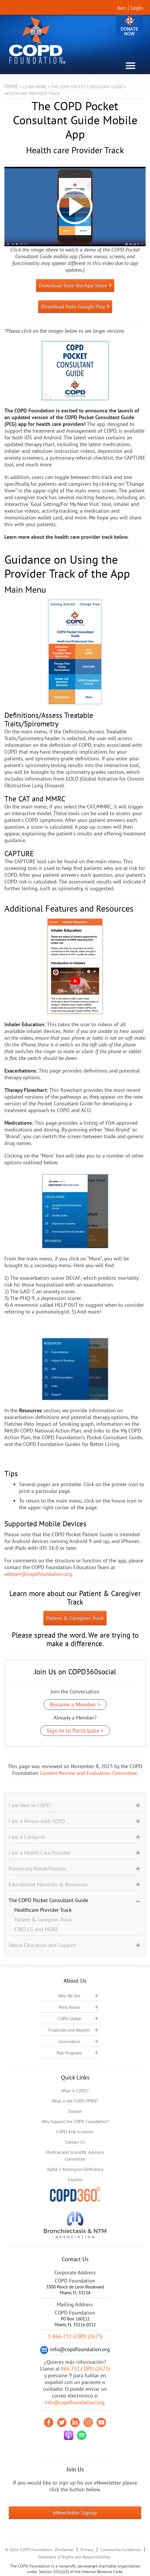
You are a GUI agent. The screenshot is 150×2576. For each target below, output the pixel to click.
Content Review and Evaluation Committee (88, 1773)
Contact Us (75, 2142)
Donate (129, 27)
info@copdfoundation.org (74, 2402)
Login (137, 7)
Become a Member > (75, 1704)
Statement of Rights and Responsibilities (74, 2557)
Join (121, 7)
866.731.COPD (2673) (85, 2368)
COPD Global (69, 2018)
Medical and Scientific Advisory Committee (75, 2156)
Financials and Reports (69, 2030)
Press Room (69, 2007)
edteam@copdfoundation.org (38, 1574)
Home (11, 86)
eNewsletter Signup (75, 2512)
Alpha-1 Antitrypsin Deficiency (75, 2169)
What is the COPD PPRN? (75, 2101)
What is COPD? (75, 2091)
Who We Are (69, 1996)
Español (75, 2179)
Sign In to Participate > (75, 1730)
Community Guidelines (120, 2549)
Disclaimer (64, 2549)
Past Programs (69, 2053)
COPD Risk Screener (75, 2132)
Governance (69, 2041)
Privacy (87, 2549)
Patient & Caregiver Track (75, 1618)
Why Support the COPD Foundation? (75, 2121)
